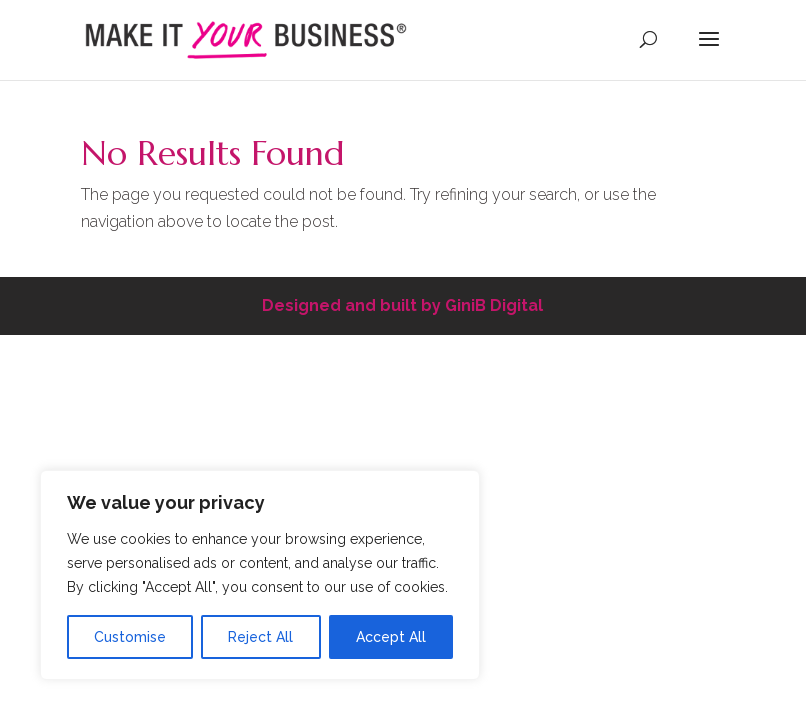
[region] (260, 575)
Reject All (260, 637)
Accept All (391, 637)
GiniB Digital (494, 305)
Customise (130, 637)
